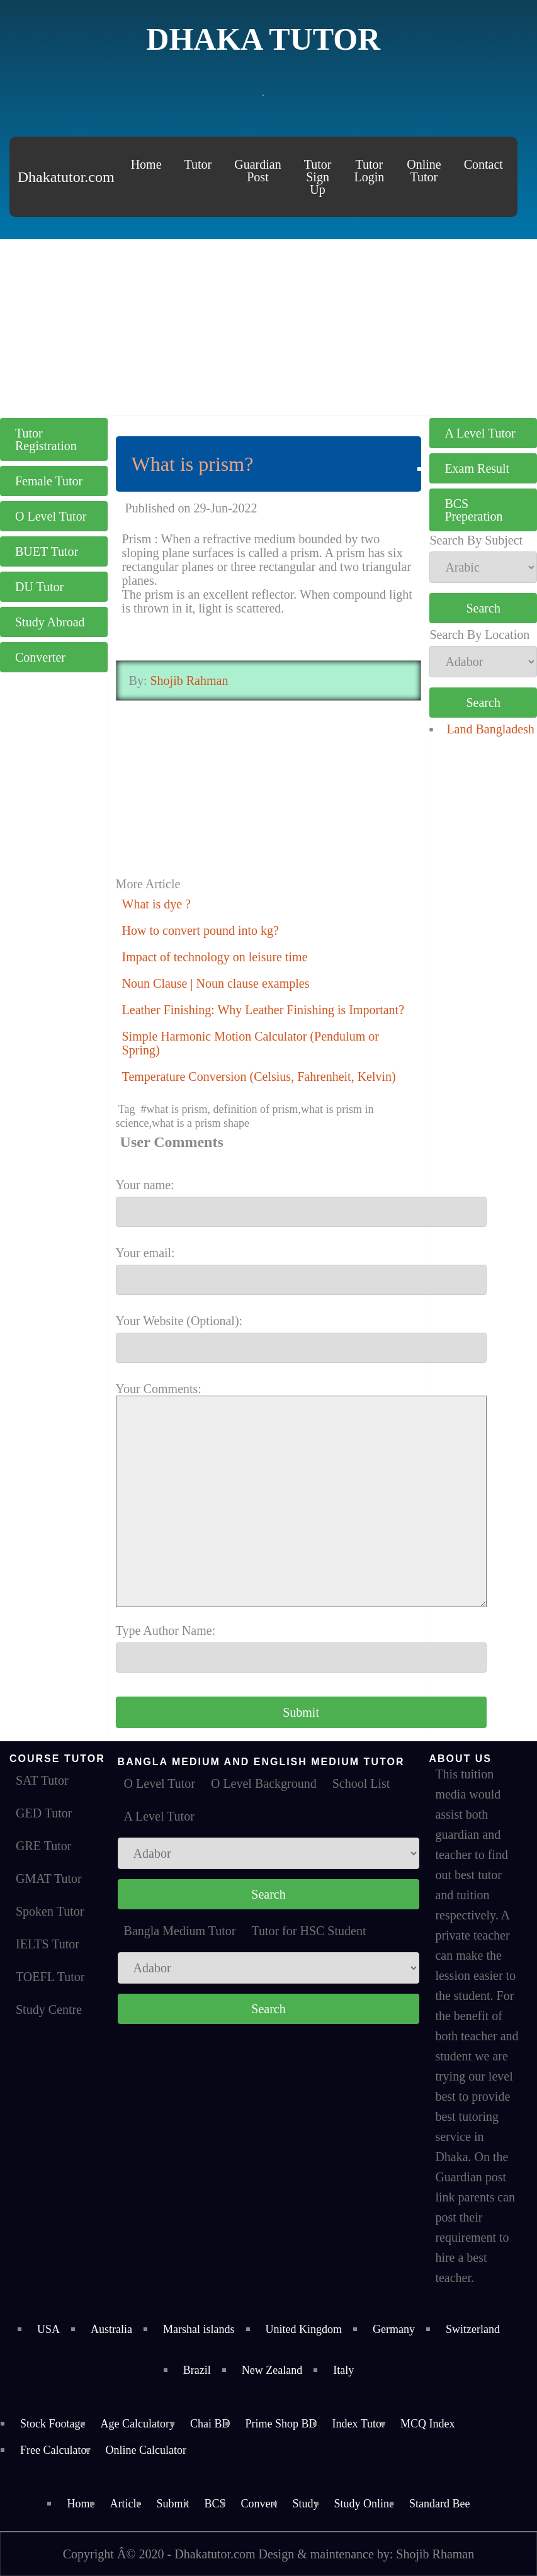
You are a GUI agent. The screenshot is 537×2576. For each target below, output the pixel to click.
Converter (40, 657)
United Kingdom (304, 2329)
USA (48, 2329)
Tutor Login (369, 170)
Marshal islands (198, 2329)
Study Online (364, 2503)
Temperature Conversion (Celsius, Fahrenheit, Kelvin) (259, 1076)
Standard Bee (439, 2503)
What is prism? (193, 464)
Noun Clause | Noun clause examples (216, 983)
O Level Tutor (50, 516)
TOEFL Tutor (50, 1977)
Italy (343, 2370)
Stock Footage (53, 2423)
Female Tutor (48, 481)
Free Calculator (55, 2450)
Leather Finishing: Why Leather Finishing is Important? (263, 1010)
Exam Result (476, 468)
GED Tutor (44, 1813)
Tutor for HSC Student (308, 1931)
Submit (172, 2503)
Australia (111, 2329)
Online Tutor (424, 170)
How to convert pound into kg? (200, 930)
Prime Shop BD (281, 2423)
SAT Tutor (42, 1780)
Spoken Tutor (50, 1911)
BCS (214, 2503)
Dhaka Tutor (263, 39)
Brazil (197, 2370)
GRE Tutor (43, 1846)
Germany (394, 2329)
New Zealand (272, 2370)
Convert (259, 2503)
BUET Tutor (46, 551)
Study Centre (49, 2009)
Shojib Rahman (188, 680)
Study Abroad (50, 622)
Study (306, 2503)
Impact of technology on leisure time (215, 957)
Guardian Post (257, 170)
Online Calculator (145, 2450)
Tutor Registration (46, 439)
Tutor (198, 164)
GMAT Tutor (49, 1878)
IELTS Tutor (47, 1944)
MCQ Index (427, 2423)
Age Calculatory (138, 2423)
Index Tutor (359, 2423)
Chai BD (210, 2423)
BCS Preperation (473, 510)
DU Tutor (39, 587)
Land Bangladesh (490, 729)
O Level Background (264, 1783)
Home (146, 164)
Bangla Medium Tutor (180, 1931)
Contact (483, 164)
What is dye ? (156, 904)
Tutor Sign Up (318, 176)
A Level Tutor (479, 433)
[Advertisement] (268, 327)
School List (361, 1783)
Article (125, 2503)
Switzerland (473, 2329)
